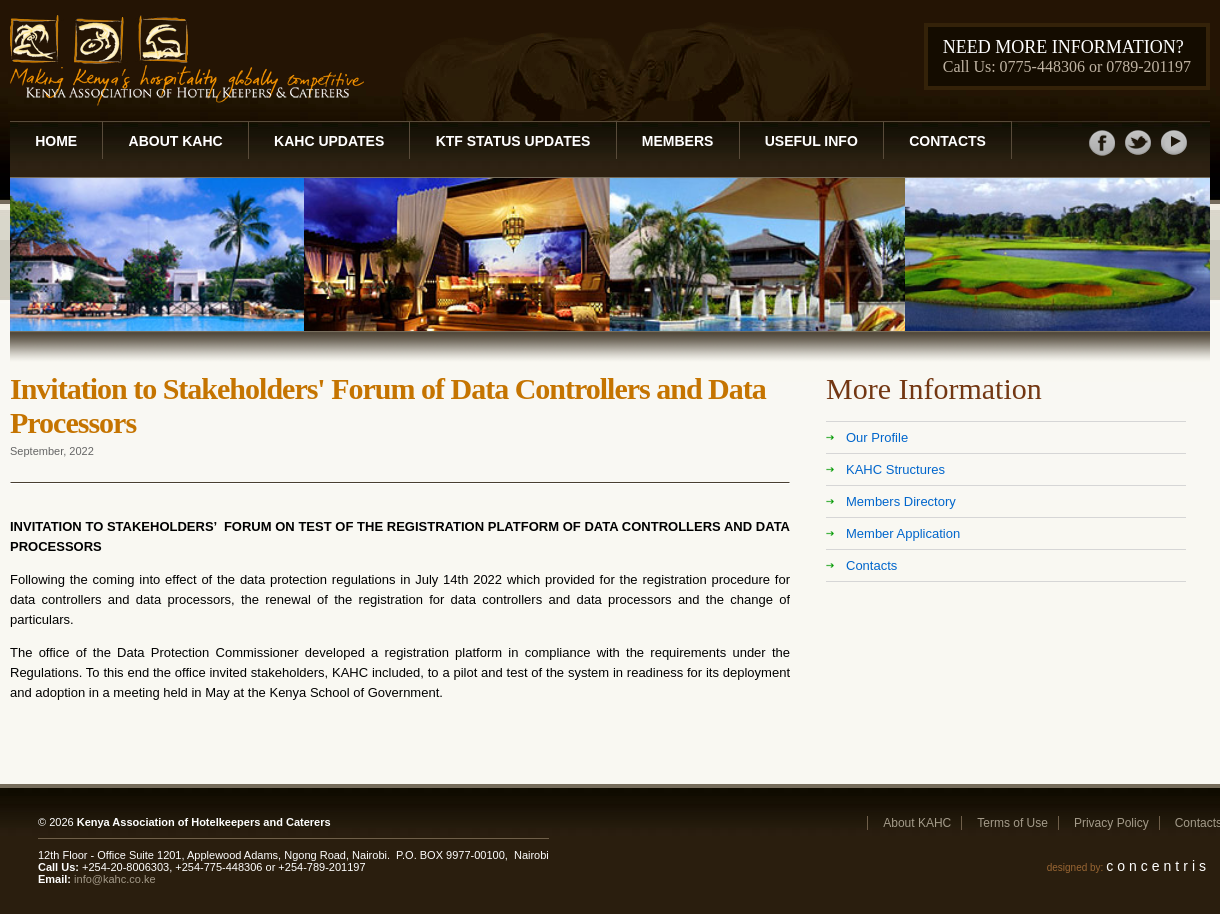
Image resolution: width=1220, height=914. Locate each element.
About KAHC (176, 141)
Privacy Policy (1111, 823)
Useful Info (811, 141)
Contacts (947, 141)
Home (56, 141)
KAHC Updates (329, 141)
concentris (1158, 866)
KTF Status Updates (513, 141)
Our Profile (877, 437)
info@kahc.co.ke (115, 879)
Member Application (903, 533)
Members (678, 141)
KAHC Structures (895, 469)
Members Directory (901, 501)
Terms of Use (1012, 823)
